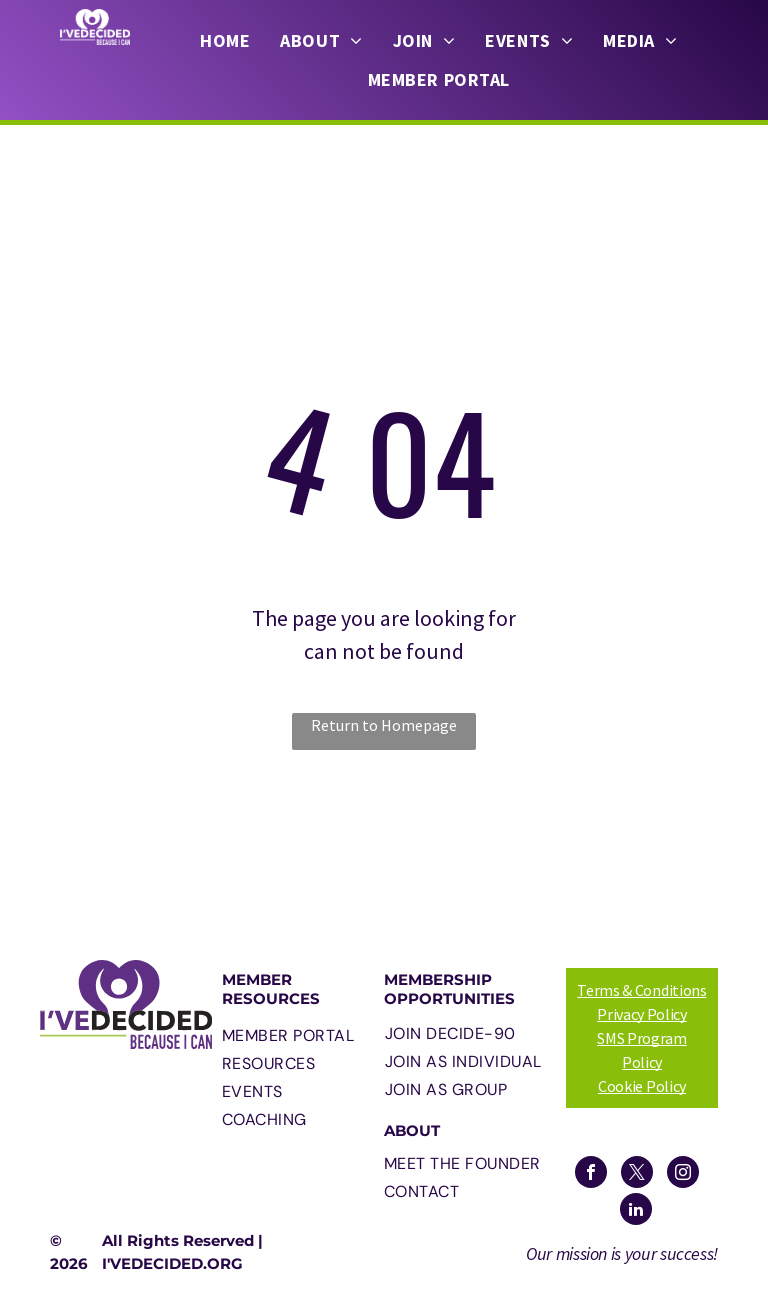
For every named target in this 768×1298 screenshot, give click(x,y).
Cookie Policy (642, 1086)
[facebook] (591, 1174)
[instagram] (683, 1174)
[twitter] (637, 1174)
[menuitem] (225, 41)
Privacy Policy (642, 1014)
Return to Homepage (384, 725)
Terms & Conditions (641, 990)
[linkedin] (636, 1211)
